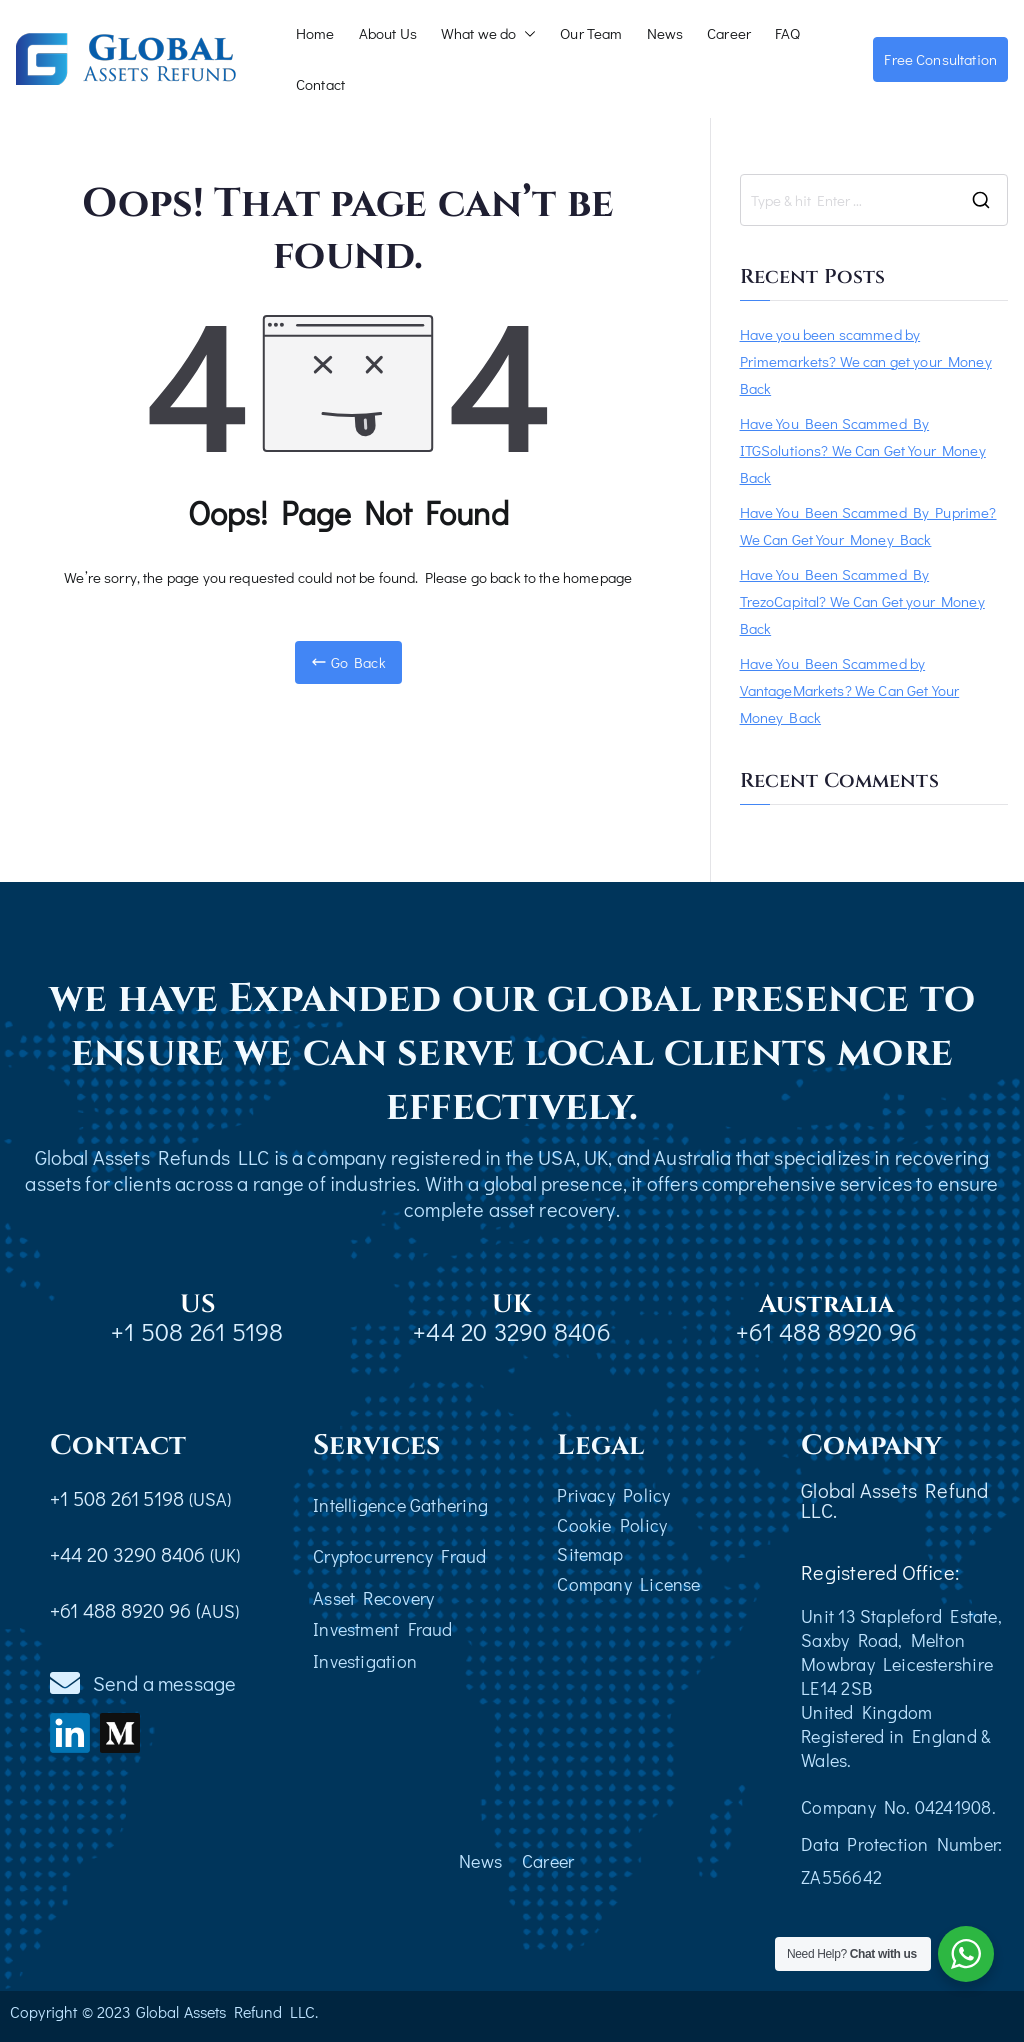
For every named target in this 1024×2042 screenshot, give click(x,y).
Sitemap (590, 1554)
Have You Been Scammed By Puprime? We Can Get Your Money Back (868, 525)
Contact (320, 84)
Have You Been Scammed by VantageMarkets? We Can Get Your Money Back (850, 690)
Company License (628, 1584)
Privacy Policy (613, 1495)
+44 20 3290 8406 (512, 1331)
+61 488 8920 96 (826, 1331)
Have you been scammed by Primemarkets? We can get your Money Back (866, 361)
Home (315, 33)
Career (729, 33)
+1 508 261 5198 (197, 1331)
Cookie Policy (612, 1525)
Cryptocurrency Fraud (399, 1556)
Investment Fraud (383, 1629)
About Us (388, 33)
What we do (489, 33)
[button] (526, 33)
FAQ (787, 33)
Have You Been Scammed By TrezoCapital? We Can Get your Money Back (862, 601)
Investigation (365, 1661)
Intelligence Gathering (400, 1505)
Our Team (591, 33)
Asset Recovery (373, 1598)
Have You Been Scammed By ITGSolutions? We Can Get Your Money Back (863, 450)
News (665, 33)
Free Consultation (940, 59)
